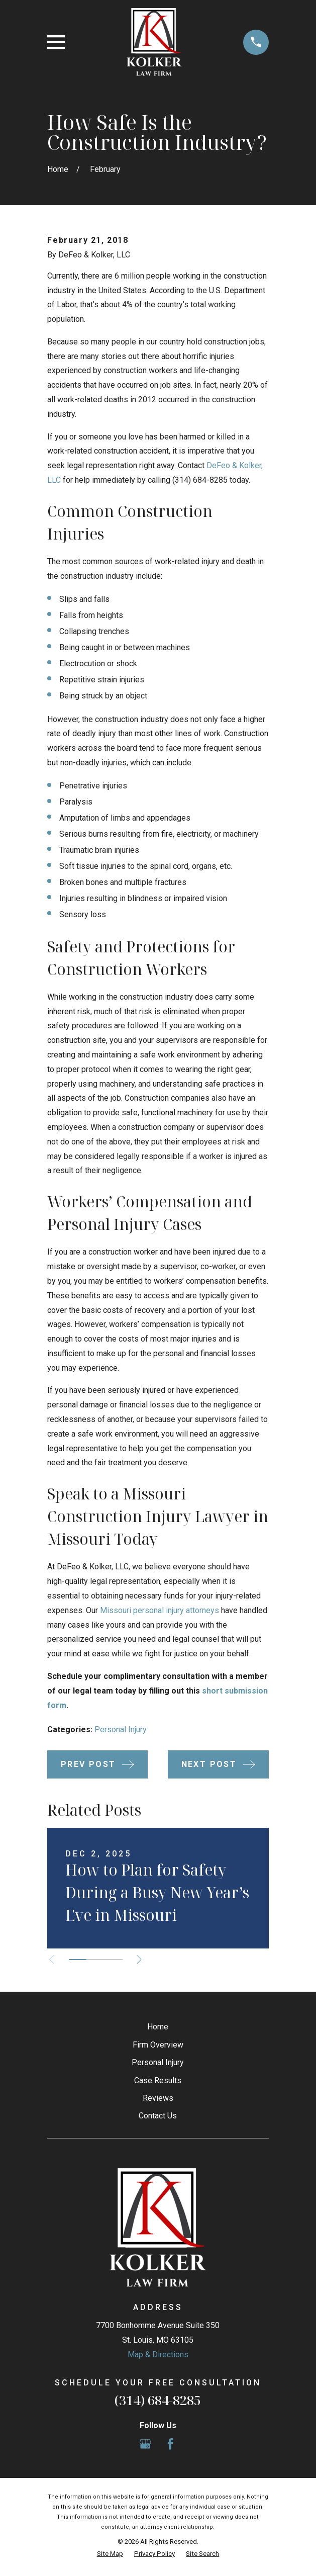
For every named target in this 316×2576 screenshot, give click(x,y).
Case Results (157, 2080)
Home (157, 2026)
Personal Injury (120, 1729)
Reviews (158, 2098)
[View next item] (139, 1959)
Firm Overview (158, 2045)
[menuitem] (110, 2554)
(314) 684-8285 (158, 2400)
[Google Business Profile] (145, 2443)
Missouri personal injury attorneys (159, 1610)
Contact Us (158, 2115)
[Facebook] (170, 2443)
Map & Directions (158, 2354)
